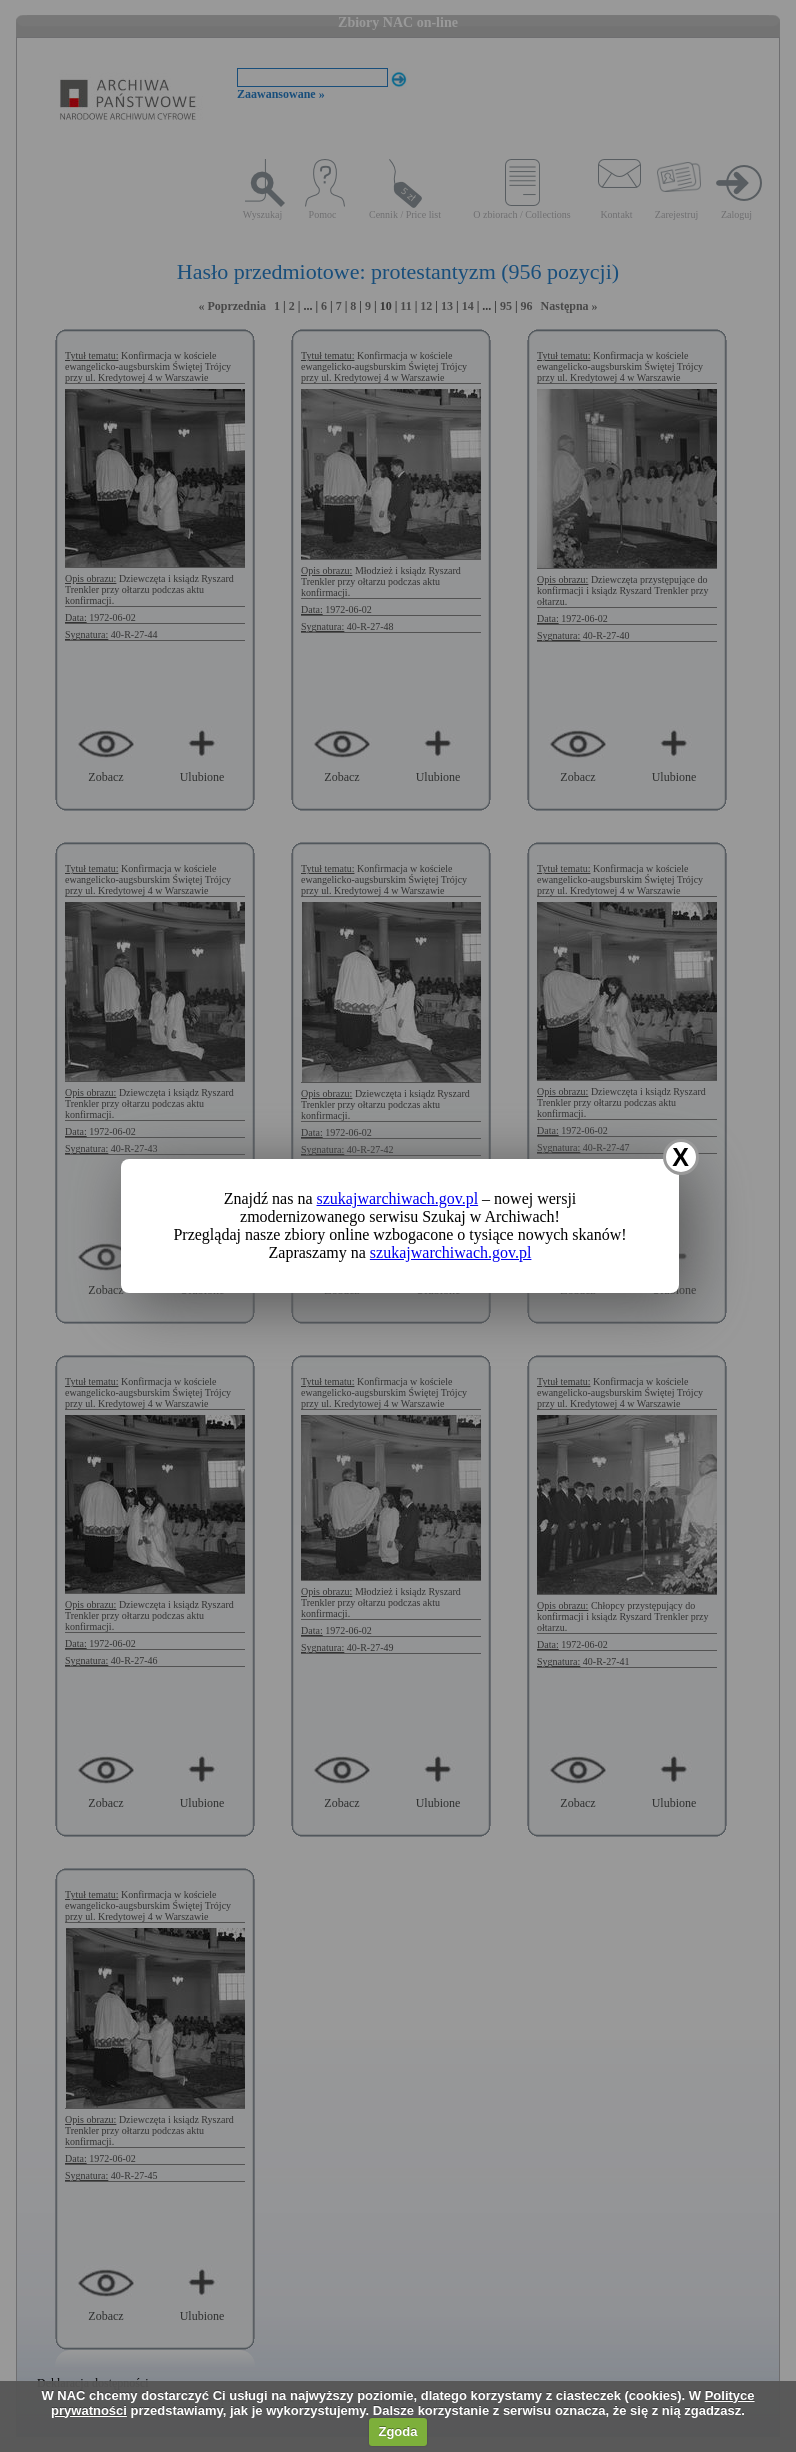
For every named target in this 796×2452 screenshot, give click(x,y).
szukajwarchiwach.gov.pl (398, 1198)
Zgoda (397, 2431)
